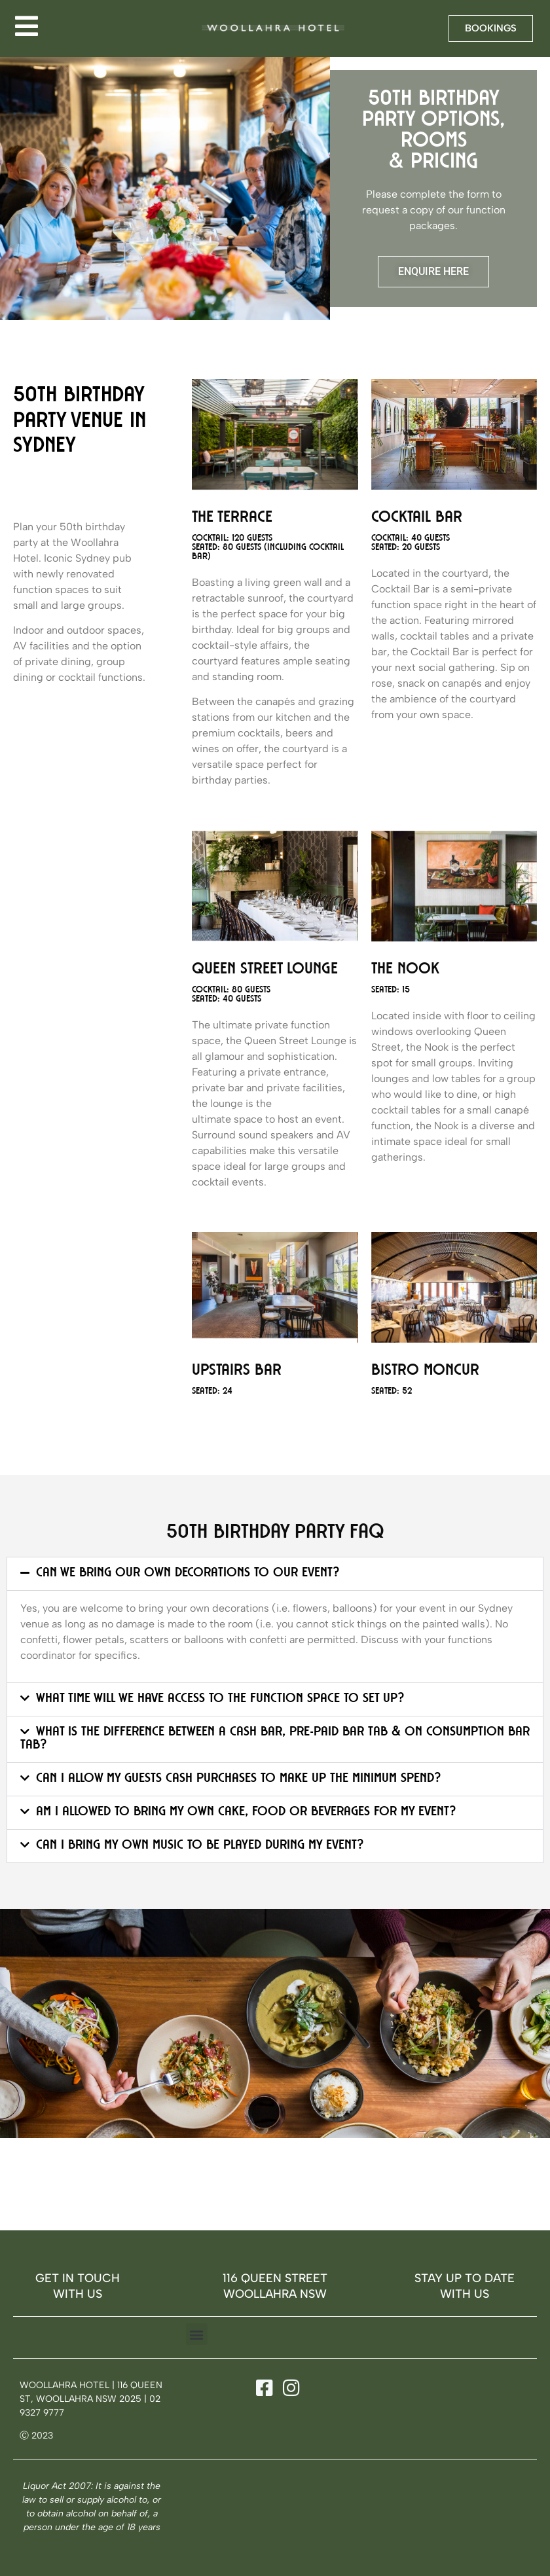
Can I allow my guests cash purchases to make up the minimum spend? (238, 1779)
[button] (275, 1573)
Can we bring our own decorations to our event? (187, 1573)
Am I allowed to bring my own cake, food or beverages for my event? (246, 1812)
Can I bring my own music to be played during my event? (199, 1846)
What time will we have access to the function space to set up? (220, 1699)
